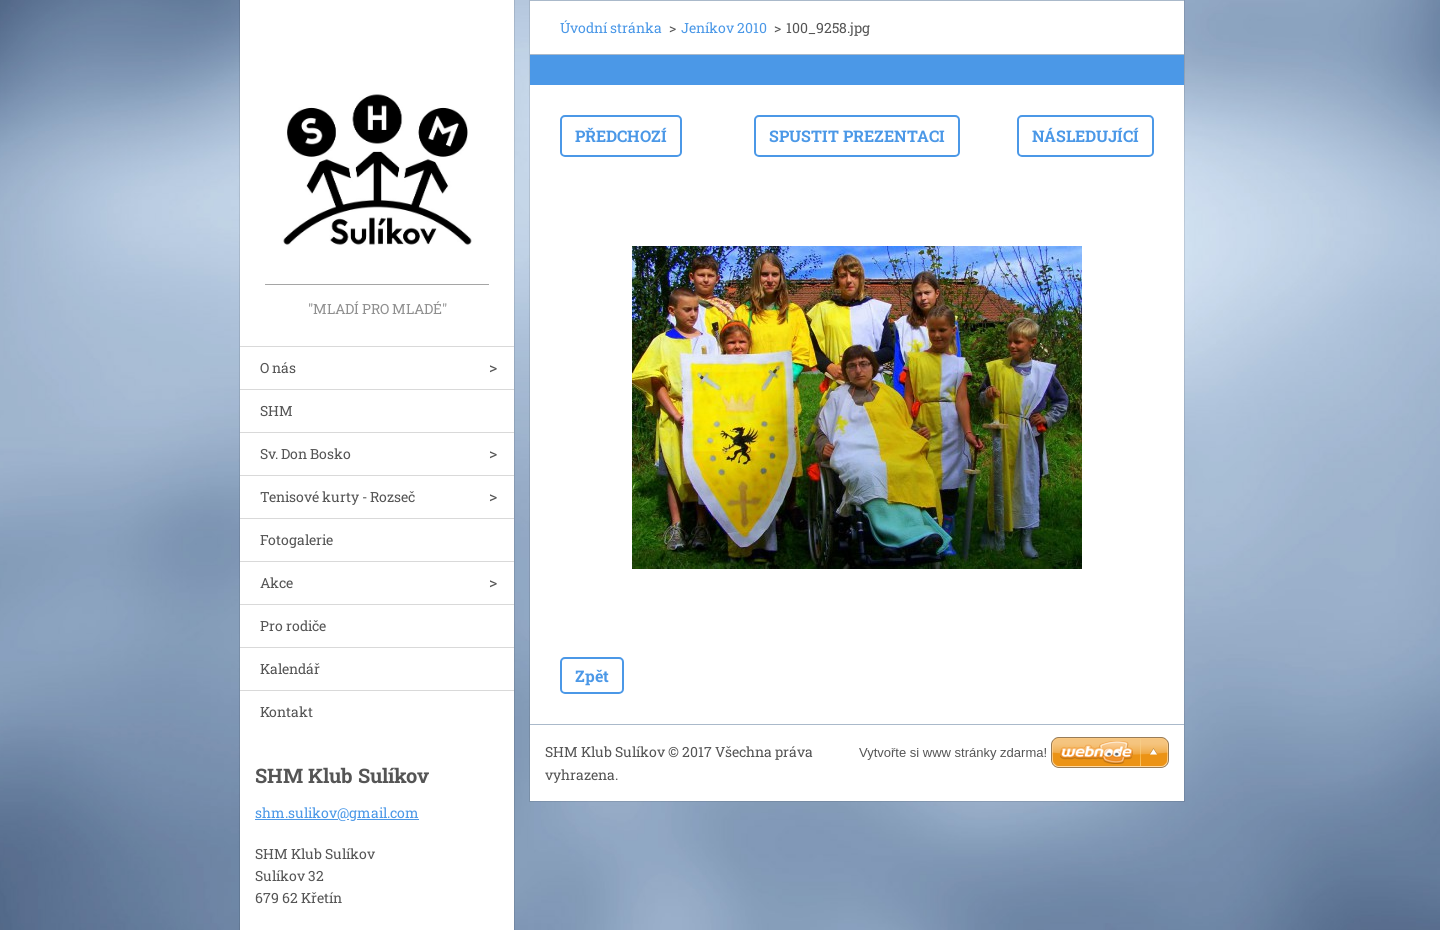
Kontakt (286, 711)
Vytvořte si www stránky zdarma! (953, 752)
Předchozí (621, 135)
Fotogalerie (296, 539)
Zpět (592, 675)
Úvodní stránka (611, 27)
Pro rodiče (293, 625)
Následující (1085, 135)
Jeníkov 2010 (724, 27)
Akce (276, 582)
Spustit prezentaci (857, 135)
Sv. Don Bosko (305, 453)
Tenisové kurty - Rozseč (337, 496)
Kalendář (290, 668)
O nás (278, 367)
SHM (276, 410)
